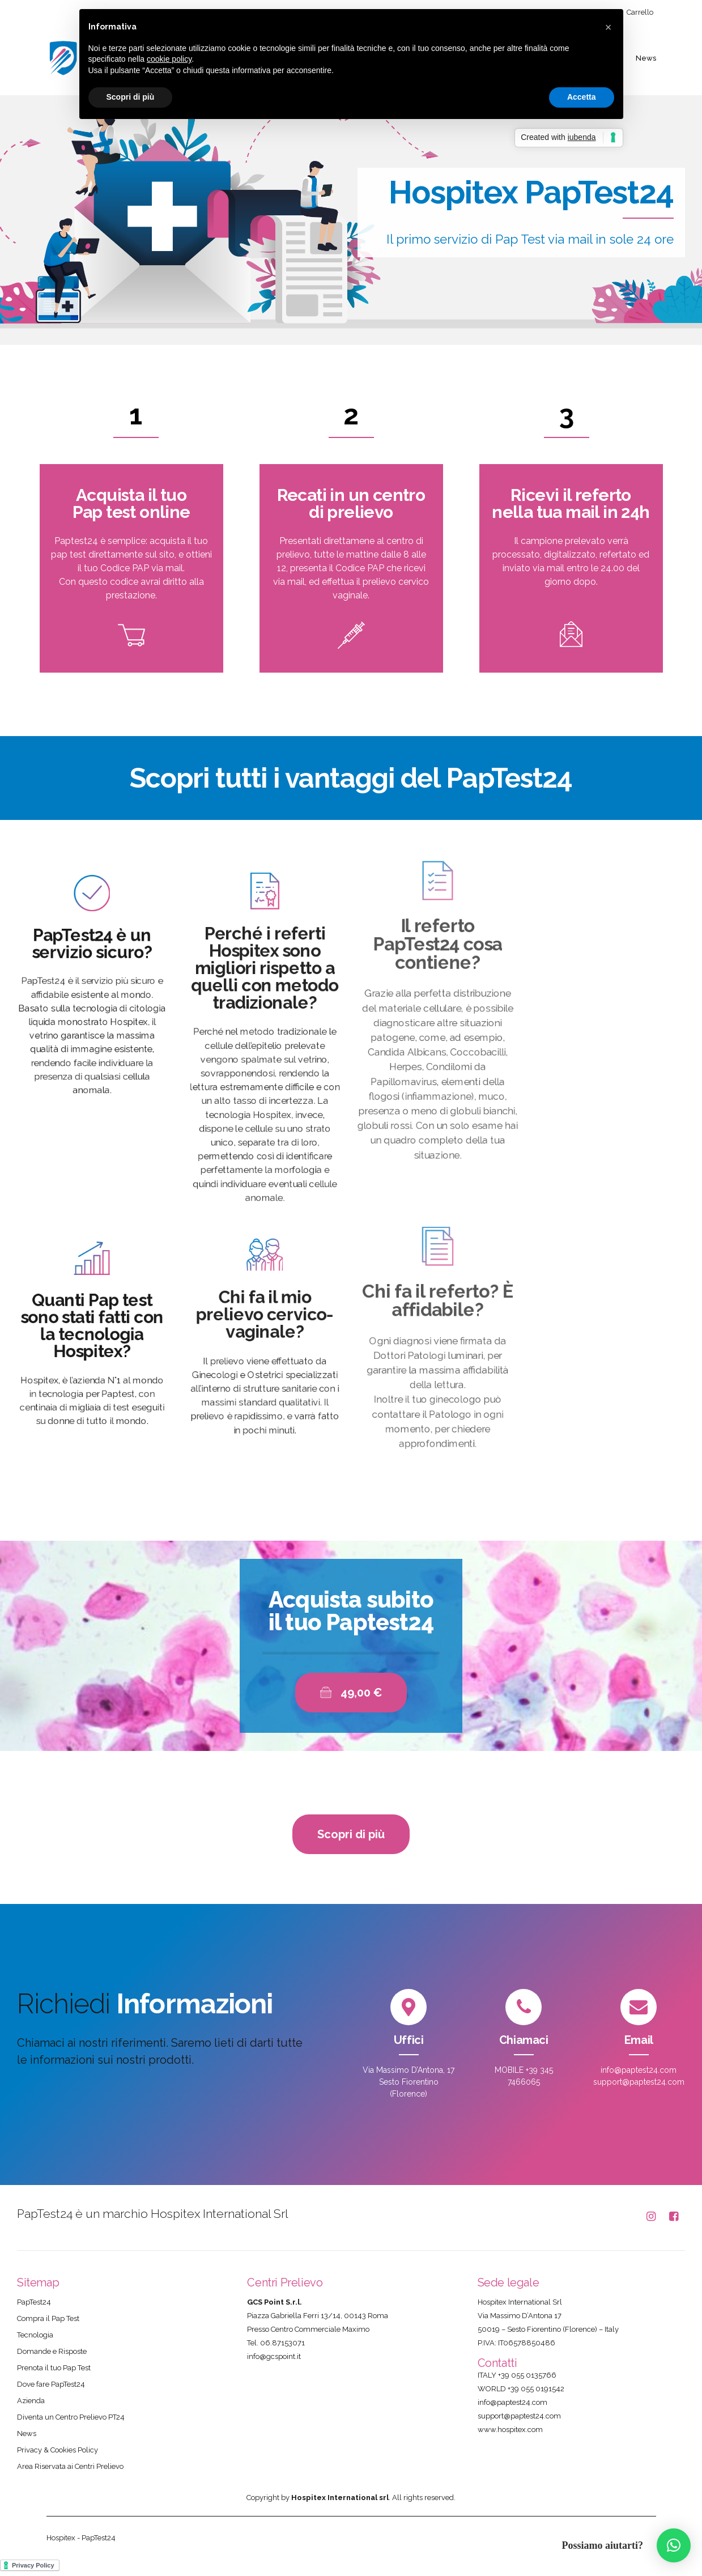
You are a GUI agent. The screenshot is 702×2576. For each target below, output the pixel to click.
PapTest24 (34, 2302)
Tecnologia (35, 2335)
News (646, 58)
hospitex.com (520, 2429)
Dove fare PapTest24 (51, 2384)
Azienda (31, 2400)
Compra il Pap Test (48, 2318)
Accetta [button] (581, 96)
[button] (674, 2545)
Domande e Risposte (52, 2351)
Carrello (640, 12)
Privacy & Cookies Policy (57, 2450)
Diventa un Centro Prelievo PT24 (71, 2417)
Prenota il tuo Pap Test (54, 2368)
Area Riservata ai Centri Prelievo (70, 2466)
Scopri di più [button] (131, 96)
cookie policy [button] (169, 58)
